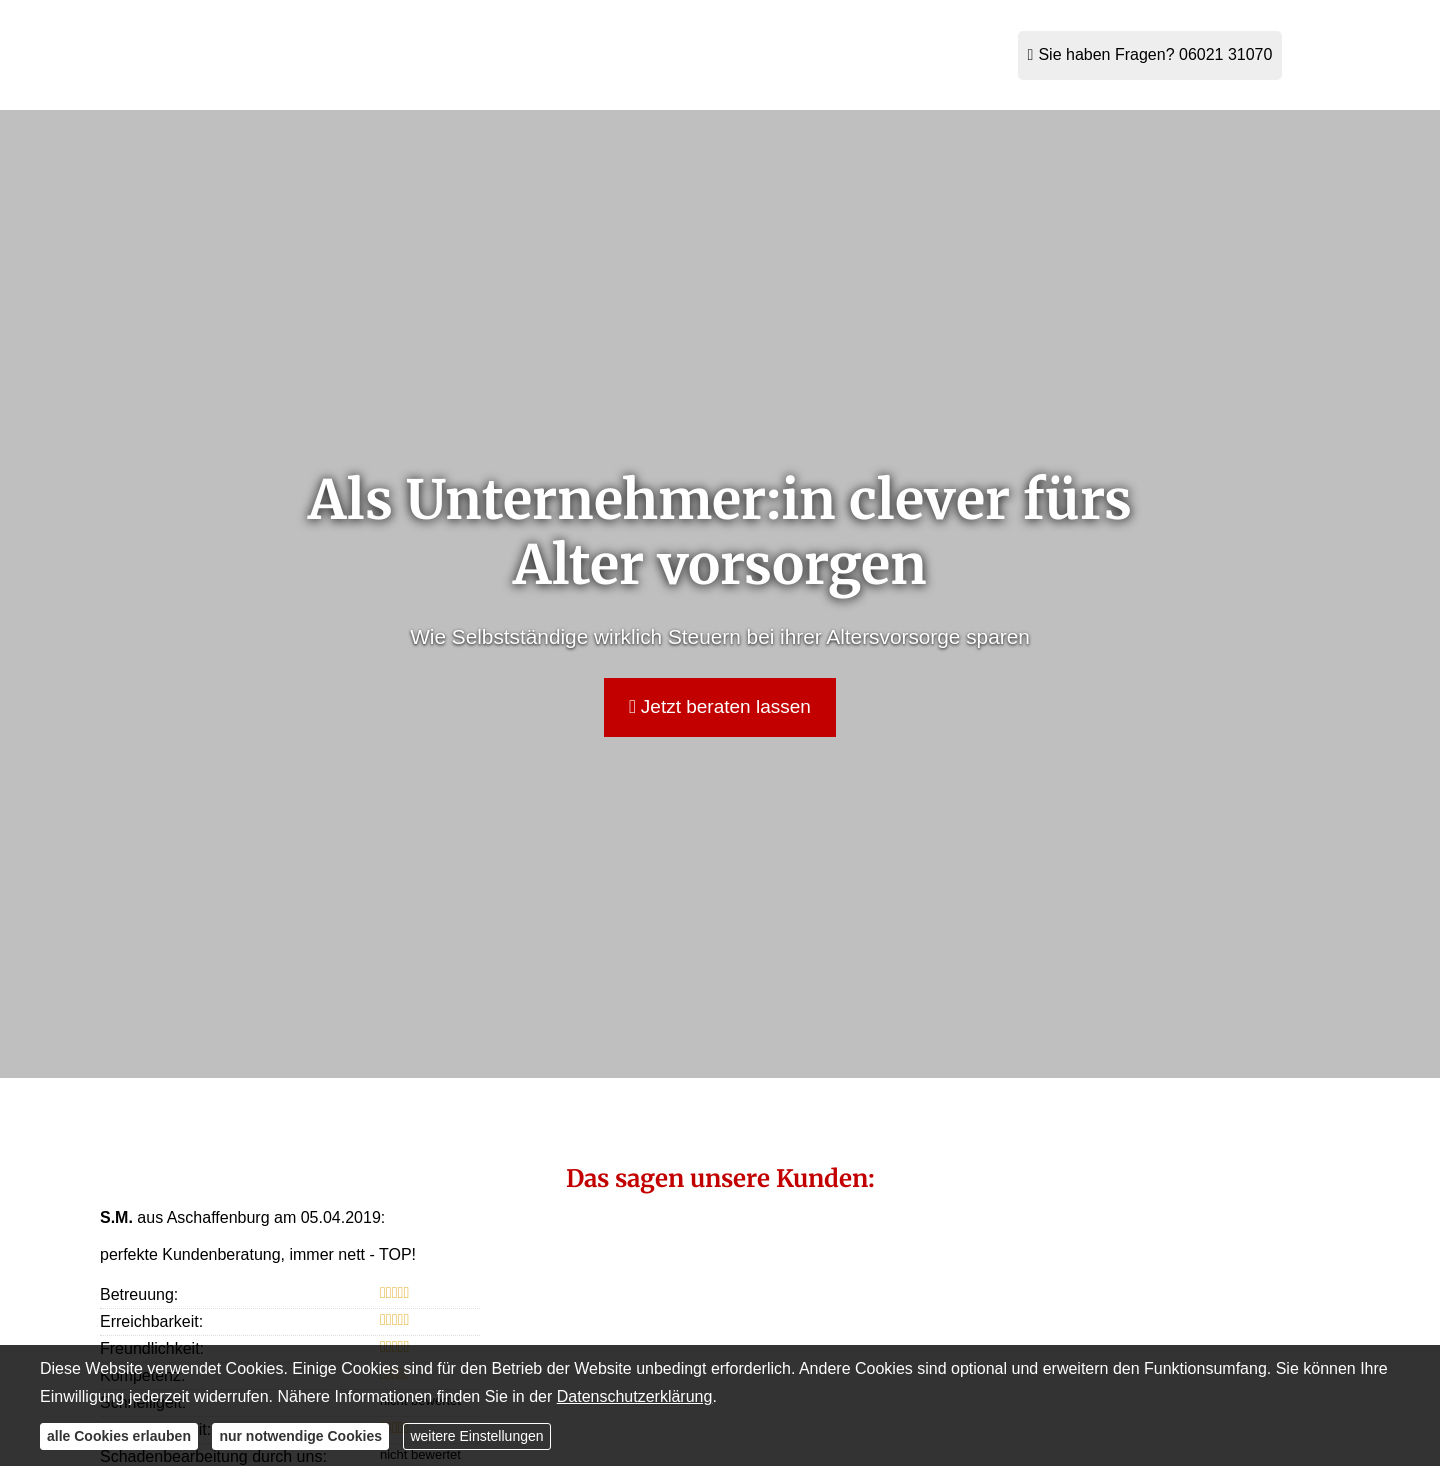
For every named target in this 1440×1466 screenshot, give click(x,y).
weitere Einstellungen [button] (476, 1436)
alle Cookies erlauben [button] (119, 1436)
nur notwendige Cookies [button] (300, 1436)
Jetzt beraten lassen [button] (720, 706)
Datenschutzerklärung (635, 1396)
